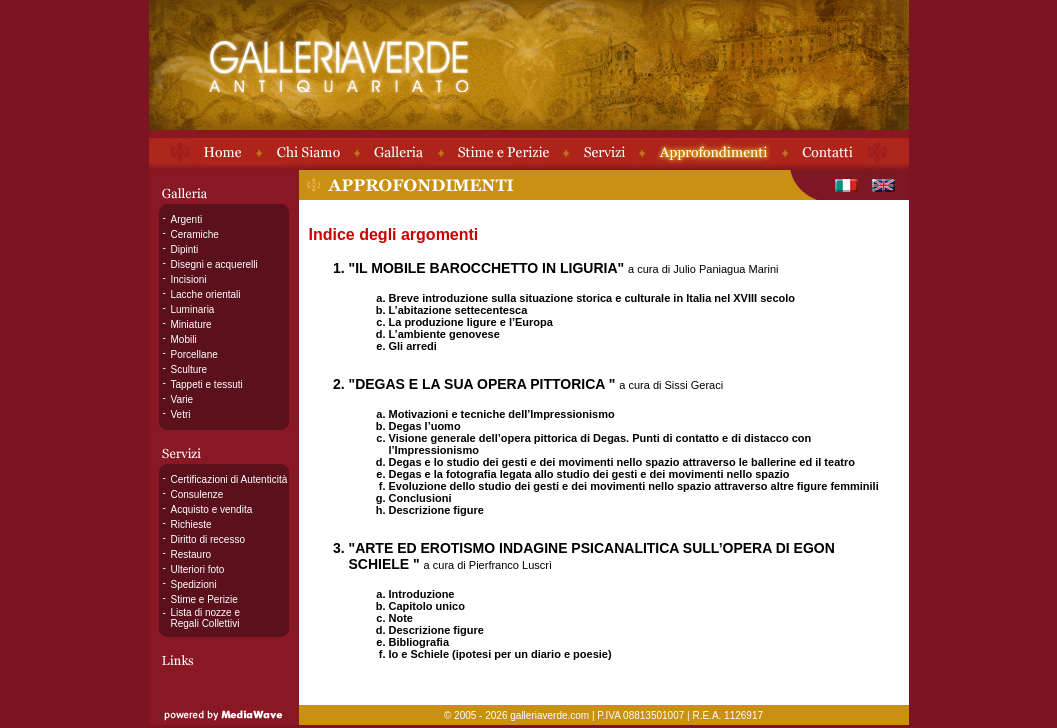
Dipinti (185, 249)
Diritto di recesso (208, 539)
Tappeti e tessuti (207, 384)
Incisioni (189, 279)
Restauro (191, 554)
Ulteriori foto (198, 569)
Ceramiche (195, 234)
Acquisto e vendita (212, 509)
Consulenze (197, 494)
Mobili (184, 339)
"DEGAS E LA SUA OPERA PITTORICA (479, 384)
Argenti (187, 219)
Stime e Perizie (204, 599)
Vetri (181, 414)
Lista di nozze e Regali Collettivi (206, 618)
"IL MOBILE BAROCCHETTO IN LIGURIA (483, 268)
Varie (182, 399)
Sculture (189, 369)
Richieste (191, 524)
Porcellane (194, 354)
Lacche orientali (206, 294)
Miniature (191, 324)
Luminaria (193, 309)
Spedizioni (194, 584)
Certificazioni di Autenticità (229, 479)
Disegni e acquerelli (214, 264)
